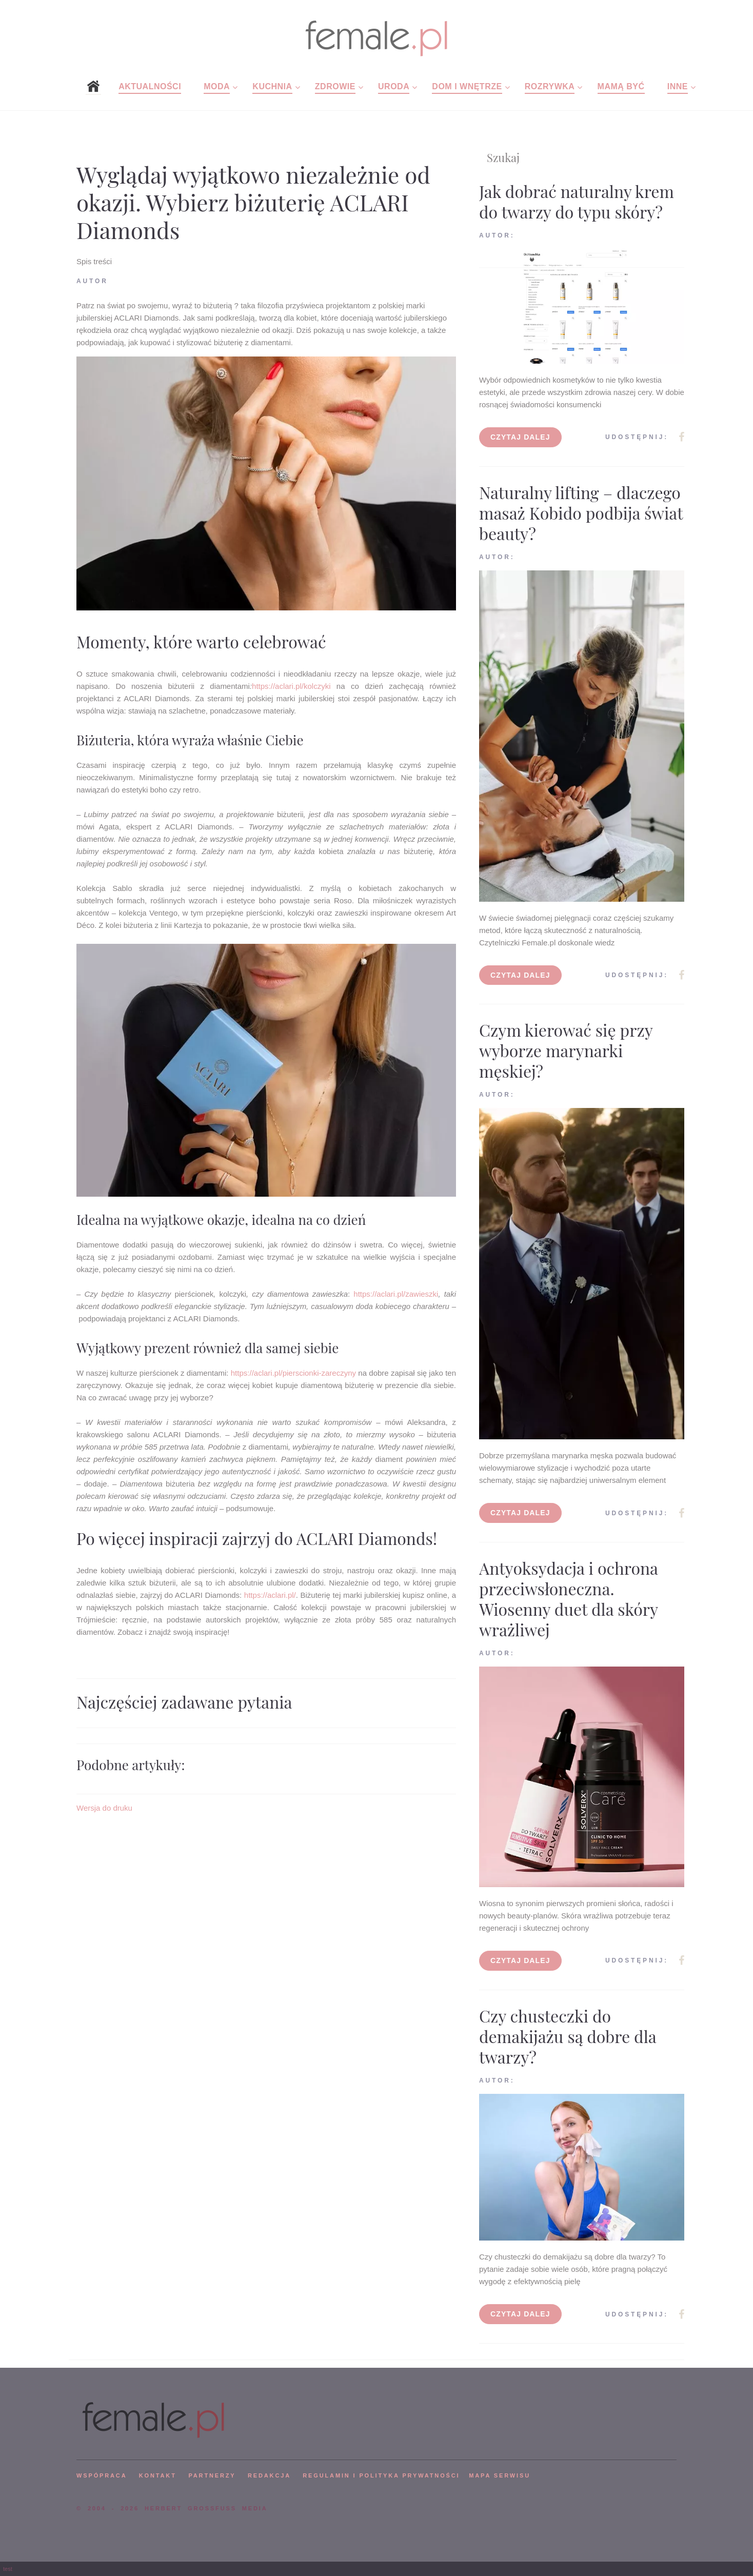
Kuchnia (272, 86)
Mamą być (621, 86)
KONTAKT (157, 2475)
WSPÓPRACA (101, 2475)
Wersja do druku (104, 1808)
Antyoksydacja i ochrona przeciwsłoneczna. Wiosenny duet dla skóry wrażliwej (568, 1598)
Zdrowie (335, 86)
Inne (677, 86)
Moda (217, 86)
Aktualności (149, 86)
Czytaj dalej (520, 437)
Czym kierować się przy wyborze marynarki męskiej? (565, 1050)
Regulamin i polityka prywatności (381, 2475)
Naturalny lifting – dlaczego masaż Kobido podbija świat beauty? (581, 512)
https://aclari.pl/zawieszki (395, 1294)
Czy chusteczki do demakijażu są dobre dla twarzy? (567, 2036)
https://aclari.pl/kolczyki (291, 686)
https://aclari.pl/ (270, 1595)
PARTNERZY (211, 2475)
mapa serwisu (499, 2475)
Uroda (393, 86)
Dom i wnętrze (467, 86)
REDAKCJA (269, 2475)
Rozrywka (550, 86)
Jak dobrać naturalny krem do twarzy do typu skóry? (576, 201)
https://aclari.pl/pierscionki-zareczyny (293, 1373)
